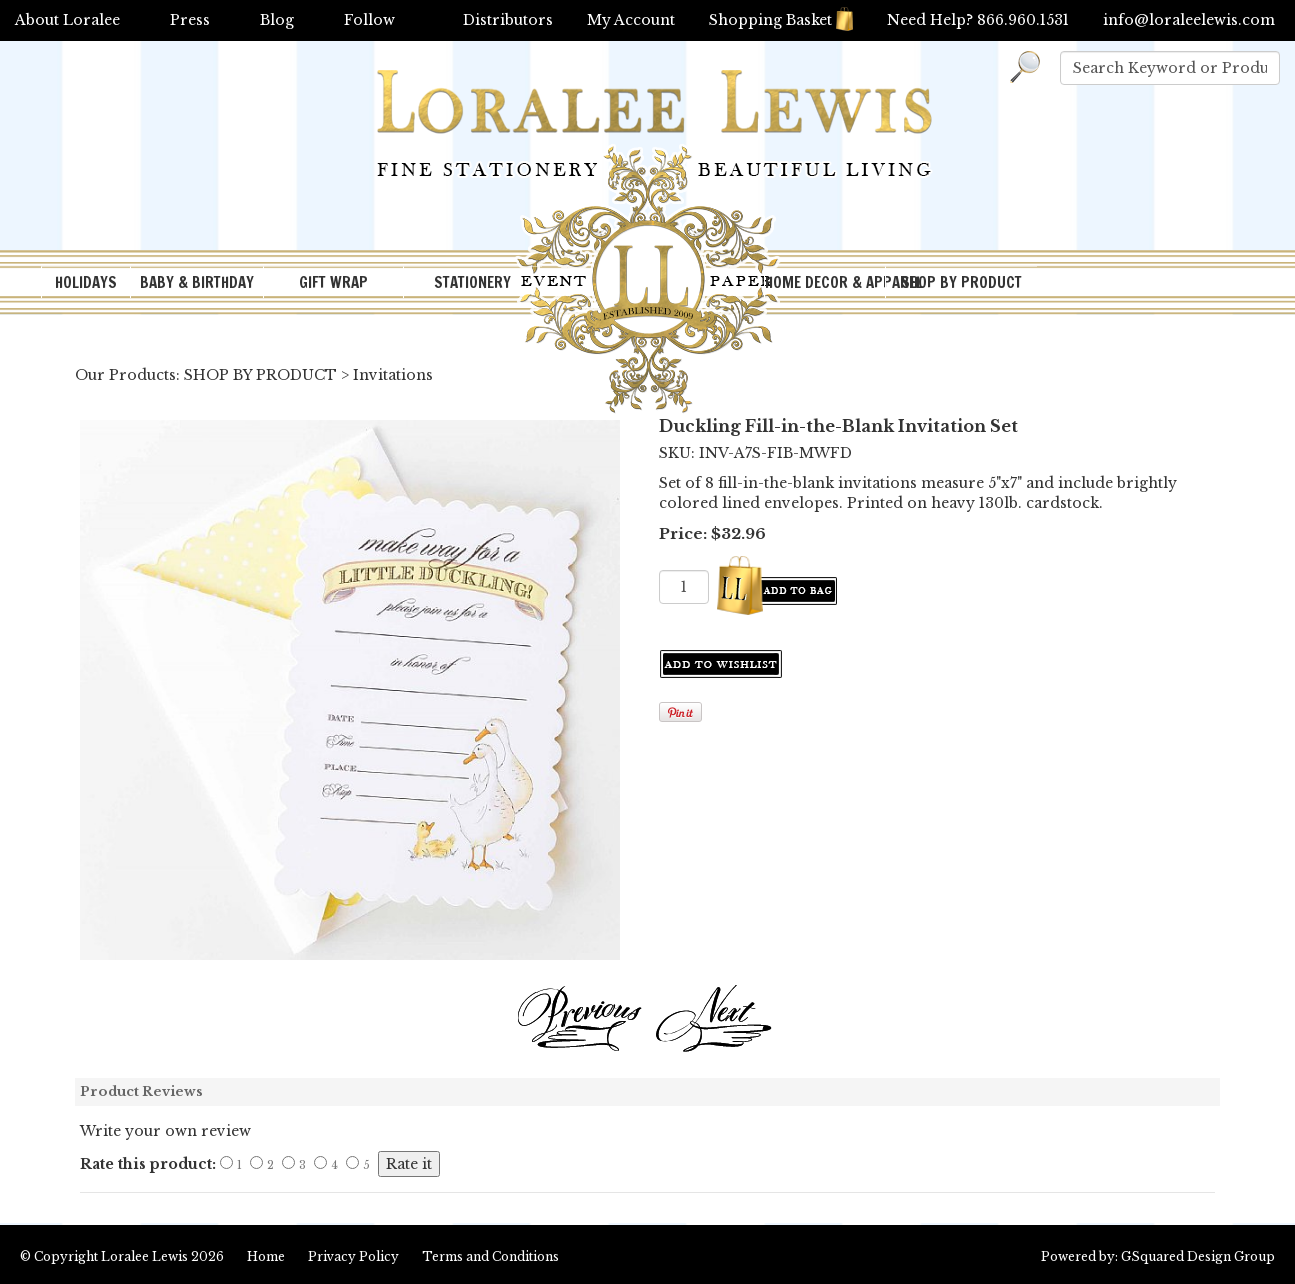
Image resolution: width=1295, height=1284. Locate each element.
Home (266, 1256)
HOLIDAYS (86, 282)
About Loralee (67, 20)
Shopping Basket (781, 20)
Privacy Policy (353, 1256)
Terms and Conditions (490, 1256)
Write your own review (165, 1131)
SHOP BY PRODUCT (961, 282)
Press (190, 20)
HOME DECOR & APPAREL (825, 282)
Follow (369, 20)
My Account (631, 20)
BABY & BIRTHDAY (197, 282)
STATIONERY (472, 282)
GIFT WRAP (333, 282)
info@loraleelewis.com (1189, 20)
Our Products (125, 375)
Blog (277, 20)
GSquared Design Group (1198, 1256)
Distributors (508, 20)
